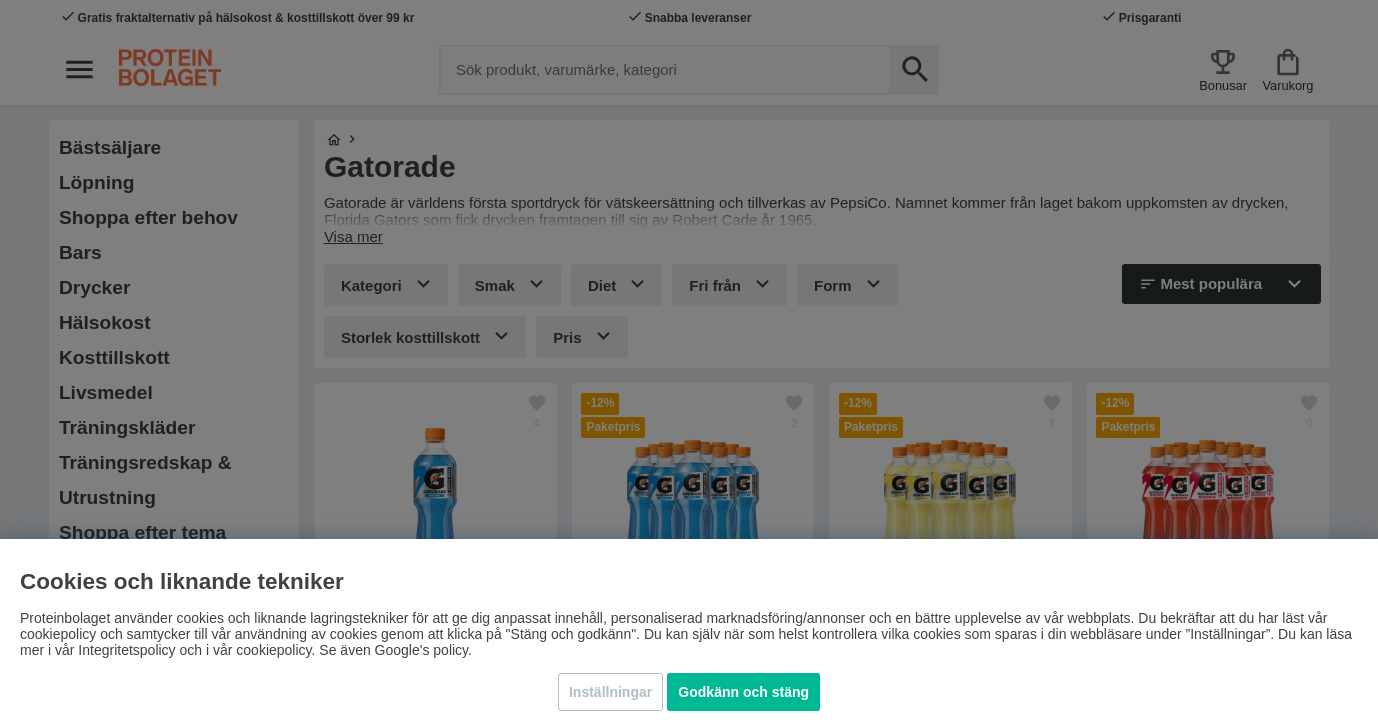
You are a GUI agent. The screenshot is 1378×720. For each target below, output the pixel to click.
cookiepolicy (273, 650)
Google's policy (421, 650)
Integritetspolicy (126, 650)
